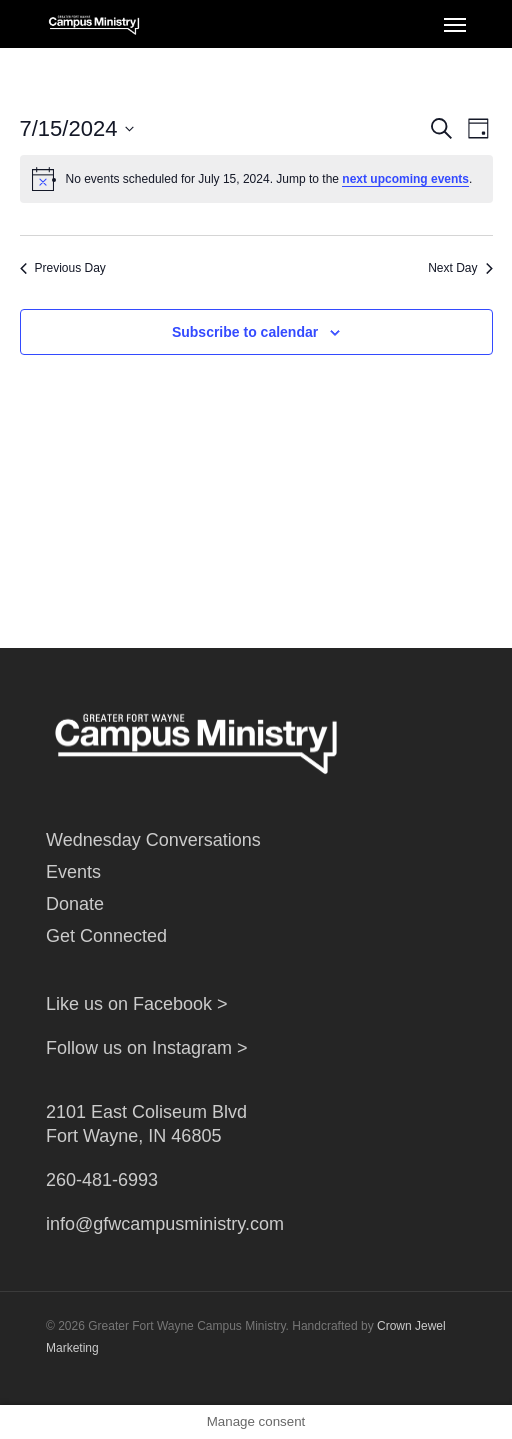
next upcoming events (405, 179)
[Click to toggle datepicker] (77, 128)
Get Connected (106, 936)
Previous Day (63, 268)
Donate (75, 904)
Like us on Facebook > (137, 1004)
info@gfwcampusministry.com (165, 1224)
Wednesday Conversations (153, 840)
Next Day (460, 268)
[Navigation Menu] (455, 24)
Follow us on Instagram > (147, 1048)
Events (73, 872)
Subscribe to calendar (245, 332)
